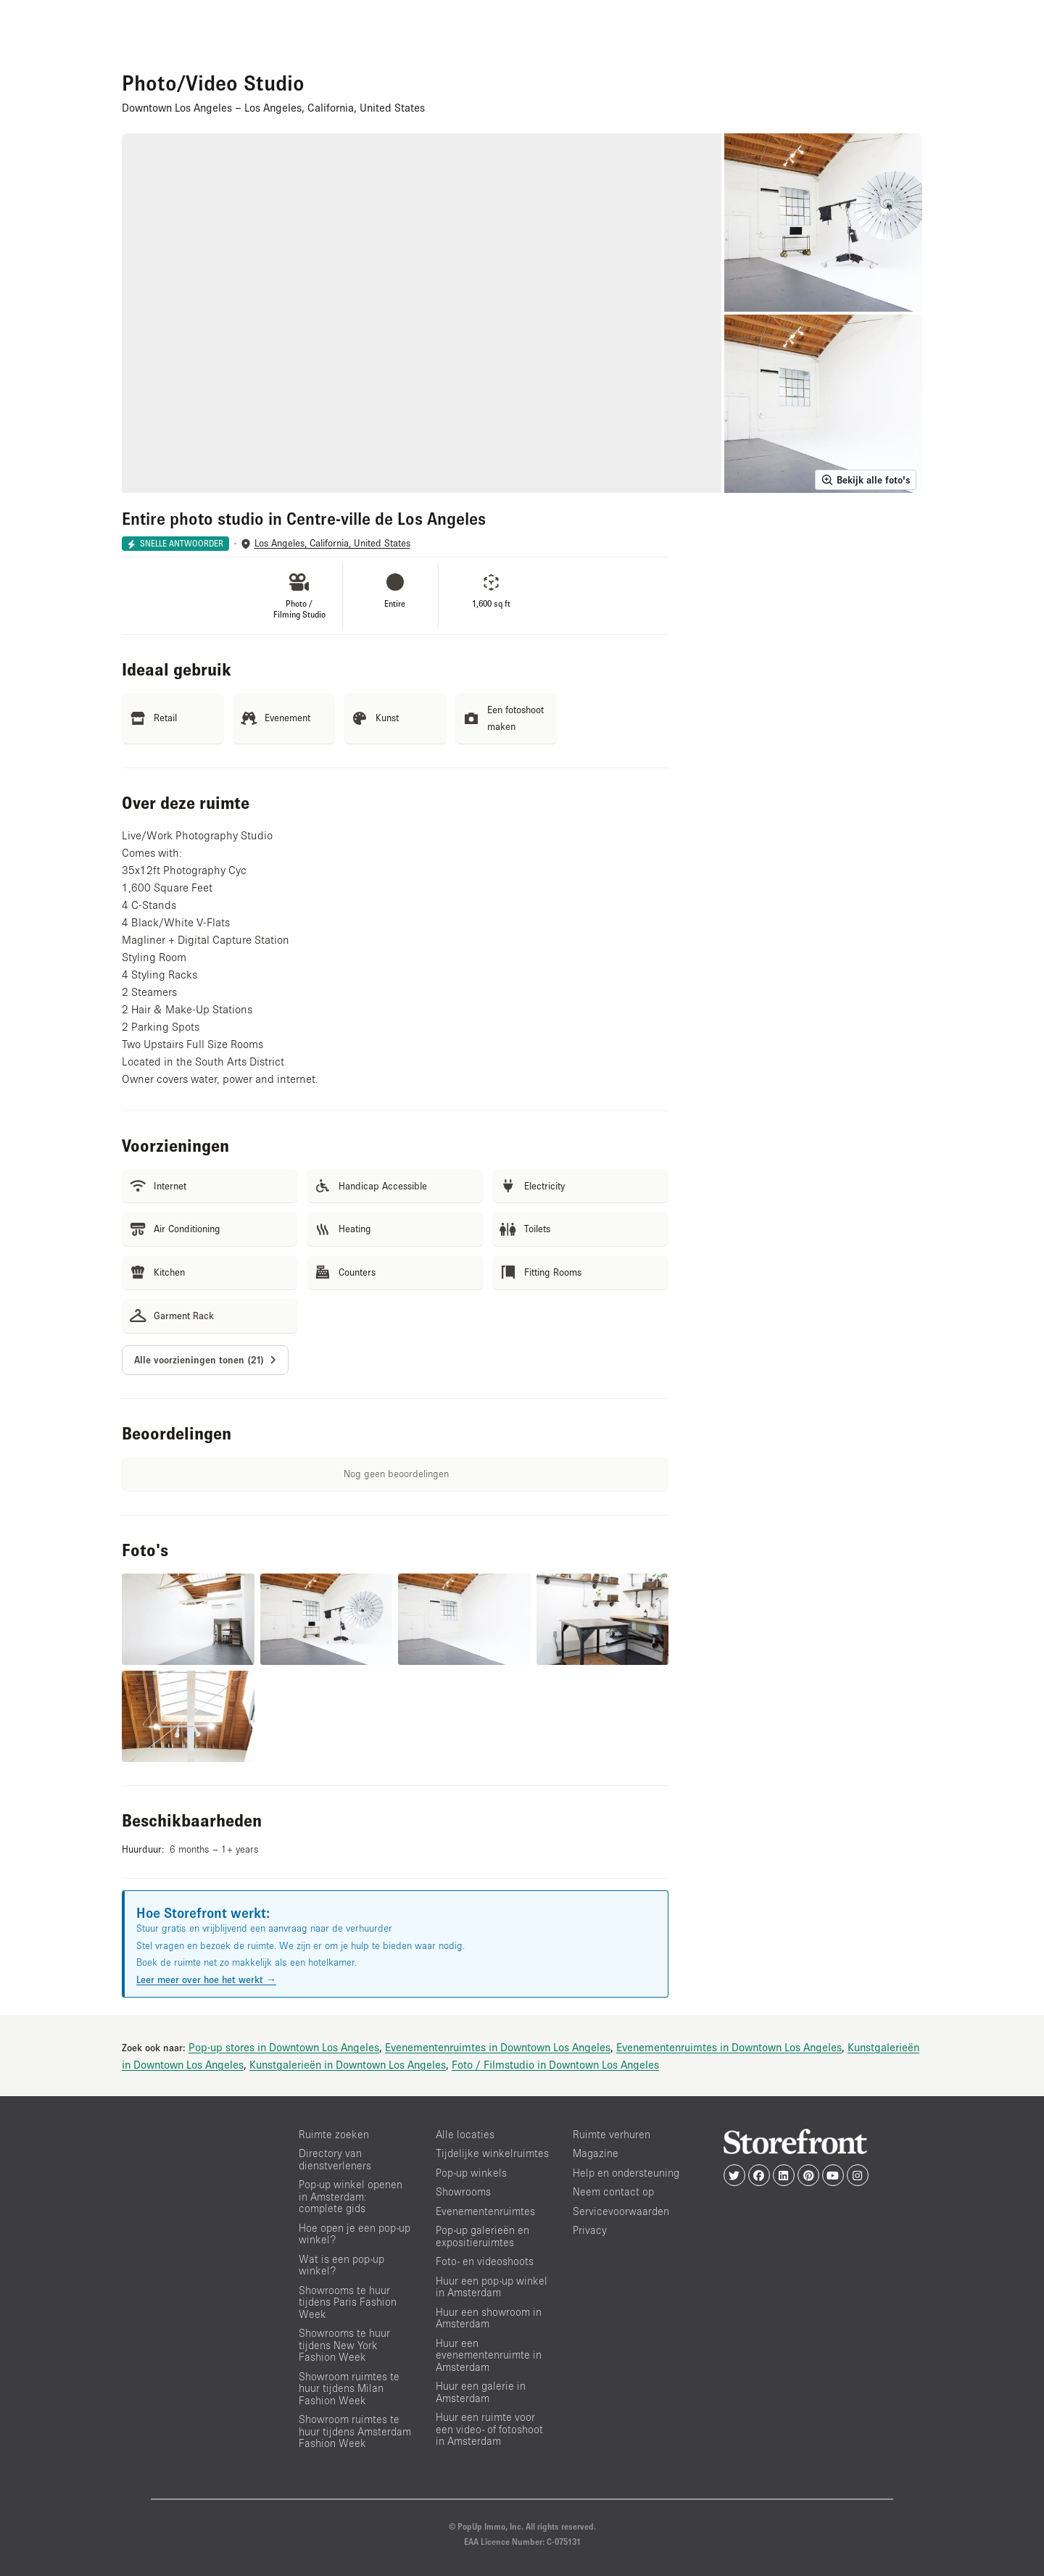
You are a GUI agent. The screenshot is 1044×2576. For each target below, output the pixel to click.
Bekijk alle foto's (866, 479)
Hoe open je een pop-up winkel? (354, 2234)
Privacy (590, 2230)
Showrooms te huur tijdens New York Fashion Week (344, 2345)
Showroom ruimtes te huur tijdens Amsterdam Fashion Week (355, 2431)
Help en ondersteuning (626, 2172)
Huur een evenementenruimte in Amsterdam (489, 2355)
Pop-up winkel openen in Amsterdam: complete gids (350, 2196)
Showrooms (463, 2191)
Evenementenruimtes (485, 2211)
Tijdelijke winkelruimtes (492, 2153)
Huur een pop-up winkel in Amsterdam (491, 2286)
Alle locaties (465, 2134)
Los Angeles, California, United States (332, 543)
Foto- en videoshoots (485, 2261)
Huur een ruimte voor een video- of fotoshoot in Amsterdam (489, 2429)
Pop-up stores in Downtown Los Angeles (283, 2046)
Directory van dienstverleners (335, 2159)
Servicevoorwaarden (621, 2211)
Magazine (595, 2153)
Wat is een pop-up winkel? (341, 2265)
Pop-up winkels (471, 2172)
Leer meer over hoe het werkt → (206, 1979)
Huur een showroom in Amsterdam (489, 2318)
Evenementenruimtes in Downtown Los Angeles (497, 2046)
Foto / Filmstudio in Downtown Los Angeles (555, 2064)
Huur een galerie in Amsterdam (481, 2392)
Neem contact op (613, 2191)
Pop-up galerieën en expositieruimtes (482, 2236)
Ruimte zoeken (334, 2134)
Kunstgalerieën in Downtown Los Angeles (347, 2064)
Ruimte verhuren (611, 2134)
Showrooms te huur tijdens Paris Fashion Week (348, 2302)
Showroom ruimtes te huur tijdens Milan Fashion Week (349, 2388)
